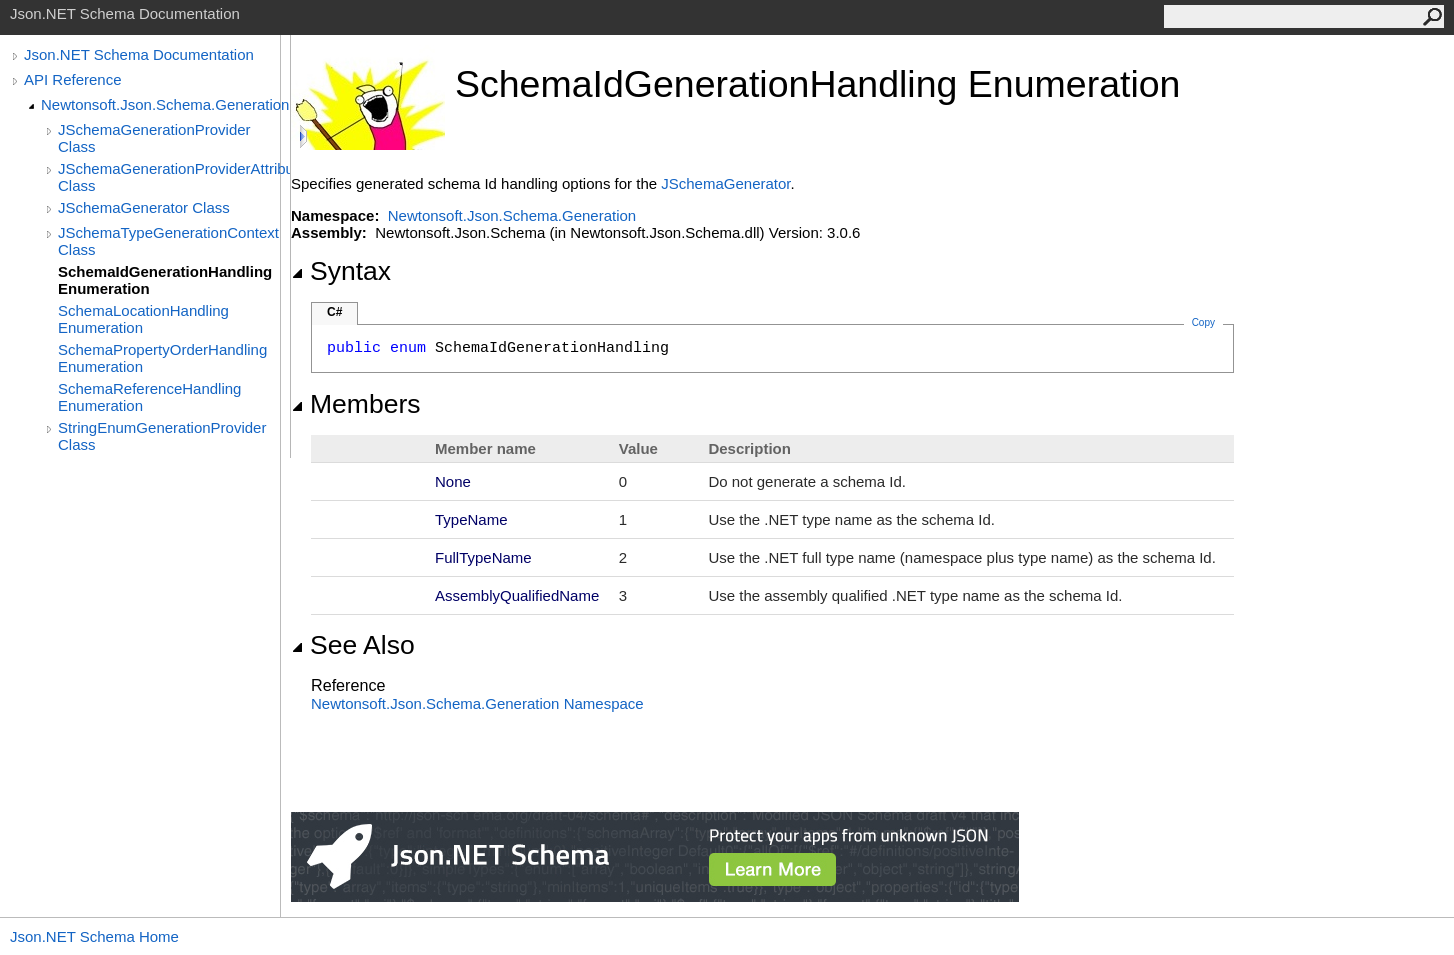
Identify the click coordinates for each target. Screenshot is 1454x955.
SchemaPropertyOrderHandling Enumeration (162, 358)
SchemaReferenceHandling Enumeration (149, 397)
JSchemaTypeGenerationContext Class (168, 241)
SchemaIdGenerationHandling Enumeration (165, 280)
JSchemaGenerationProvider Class (154, 138)
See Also (353, 645)
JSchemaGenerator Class (144, 207)
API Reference (73, 79)
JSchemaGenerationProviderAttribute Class (174, 177)
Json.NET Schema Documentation (139, 54)
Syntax (341, 271)
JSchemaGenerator (725, 183)
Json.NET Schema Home (94, 936)
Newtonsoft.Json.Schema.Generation (165, 104)
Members (356, 404)
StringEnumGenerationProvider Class (162, 436)
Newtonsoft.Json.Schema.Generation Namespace (477, 703)
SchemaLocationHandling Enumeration (143, 319)
